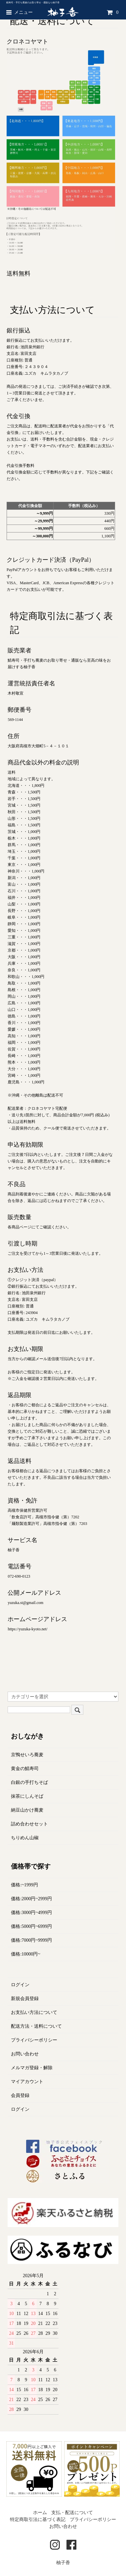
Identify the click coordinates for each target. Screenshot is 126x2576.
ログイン (20, 1984)
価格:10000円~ (25, 1954)
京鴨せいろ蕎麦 (27, 1754)
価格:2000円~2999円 (31, 1898)
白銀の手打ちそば (29, 1782)
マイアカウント (27, 2081)
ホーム (40, 2512)
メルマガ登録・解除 (32, 2067)
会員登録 (20, 2095)
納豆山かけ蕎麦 (27, 1810)
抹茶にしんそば (27, 1796)
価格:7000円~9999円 (31, 1940)
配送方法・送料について (36, 2026)
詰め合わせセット (29, 1823)
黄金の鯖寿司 (25, 1768)
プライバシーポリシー (34, 2040)
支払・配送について (72, 2512)
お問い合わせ (25, 2053)
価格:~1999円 (24, 1884)
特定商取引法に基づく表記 (37, 2519)
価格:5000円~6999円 (31, 1926)
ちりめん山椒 (25, 1837)
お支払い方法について (34, 2012)
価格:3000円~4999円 (31, 1912)
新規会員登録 (25, 1998)
